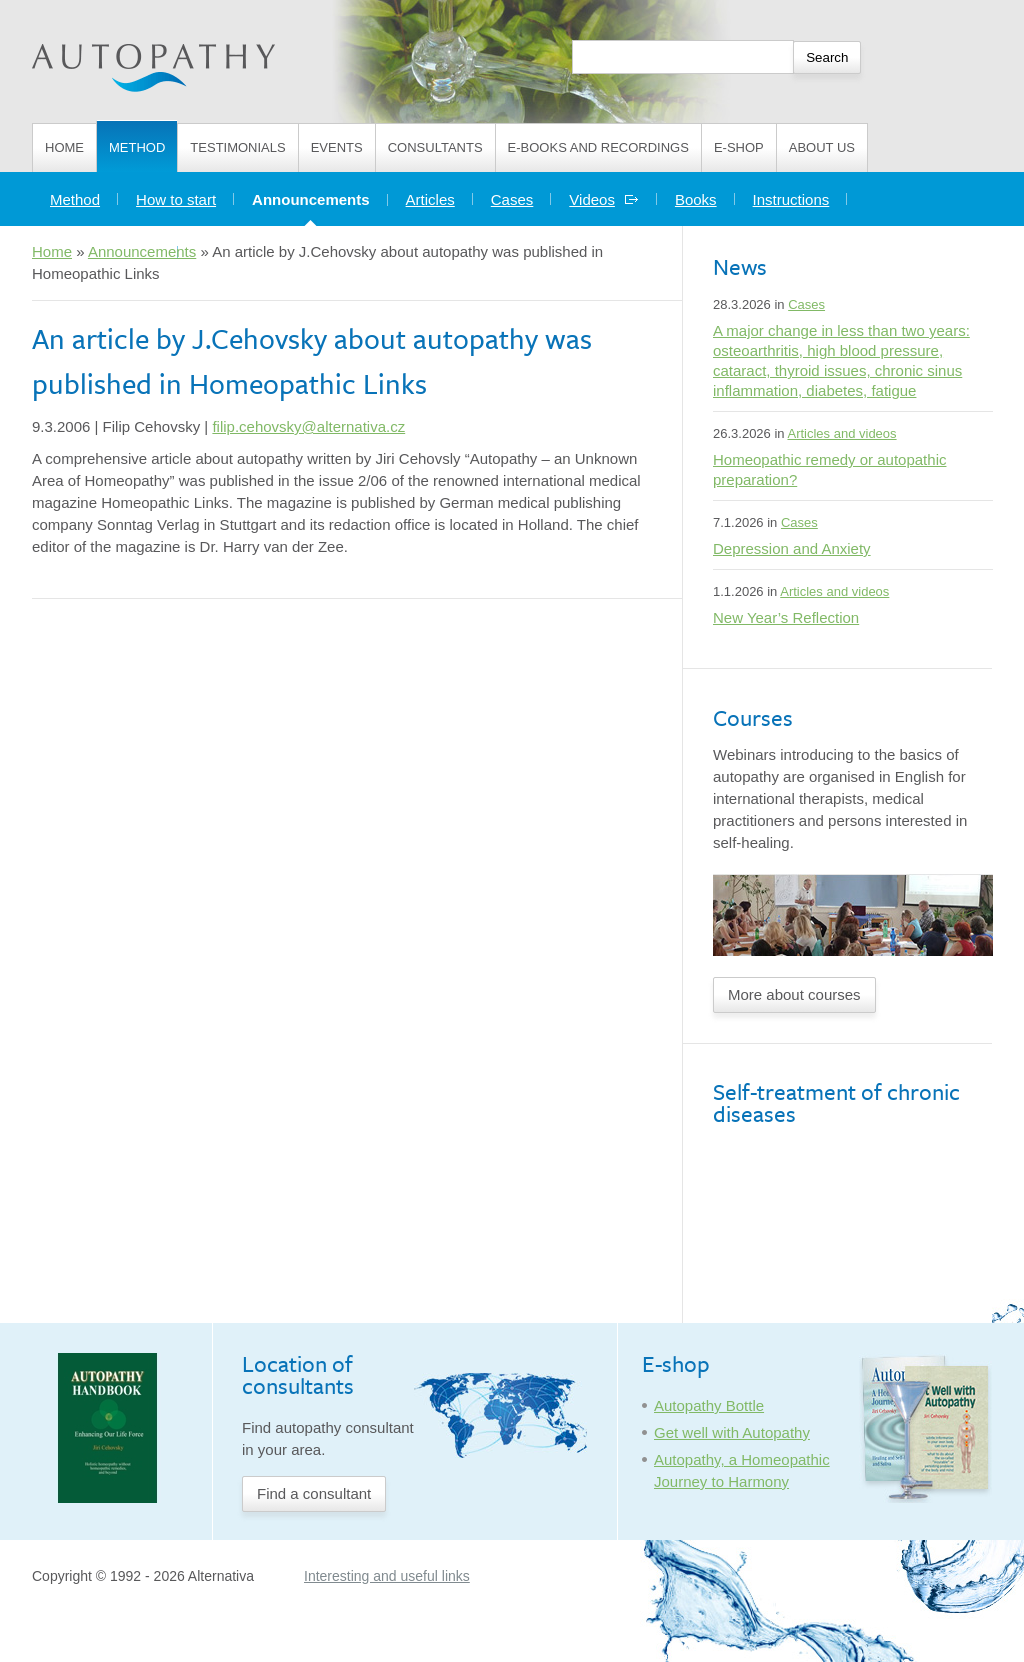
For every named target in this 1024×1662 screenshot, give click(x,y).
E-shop (739, 147)
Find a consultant (314, 1493)
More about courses (794, 994)
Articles (430, 199)
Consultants (435, 147)
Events (337, 147)
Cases (512, 199)
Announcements (320, 194)
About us (822, 147)
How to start (176, 199)
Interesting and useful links (387, 1576)
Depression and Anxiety (792, 548)
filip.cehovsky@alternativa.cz (308, 426)
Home (64, 147)
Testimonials (237, 147)
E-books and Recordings (598, 147)
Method (137, 147)
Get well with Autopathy (732, 1432)
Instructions (791, 199)
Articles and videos (841, 433)
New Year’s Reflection (786, 617)
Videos (604, 199)
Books (696, 199)
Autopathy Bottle (709, 1405)
